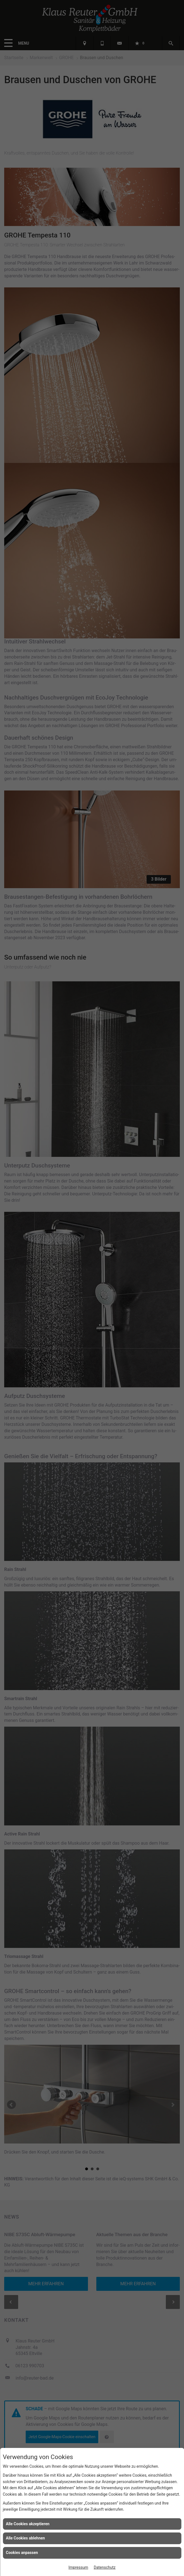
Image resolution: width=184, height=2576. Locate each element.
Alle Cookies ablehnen (25, 2538)
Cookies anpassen (22, 2552)
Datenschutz (105, 2567)
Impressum (78, 2567)
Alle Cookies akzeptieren (27, 2524)
